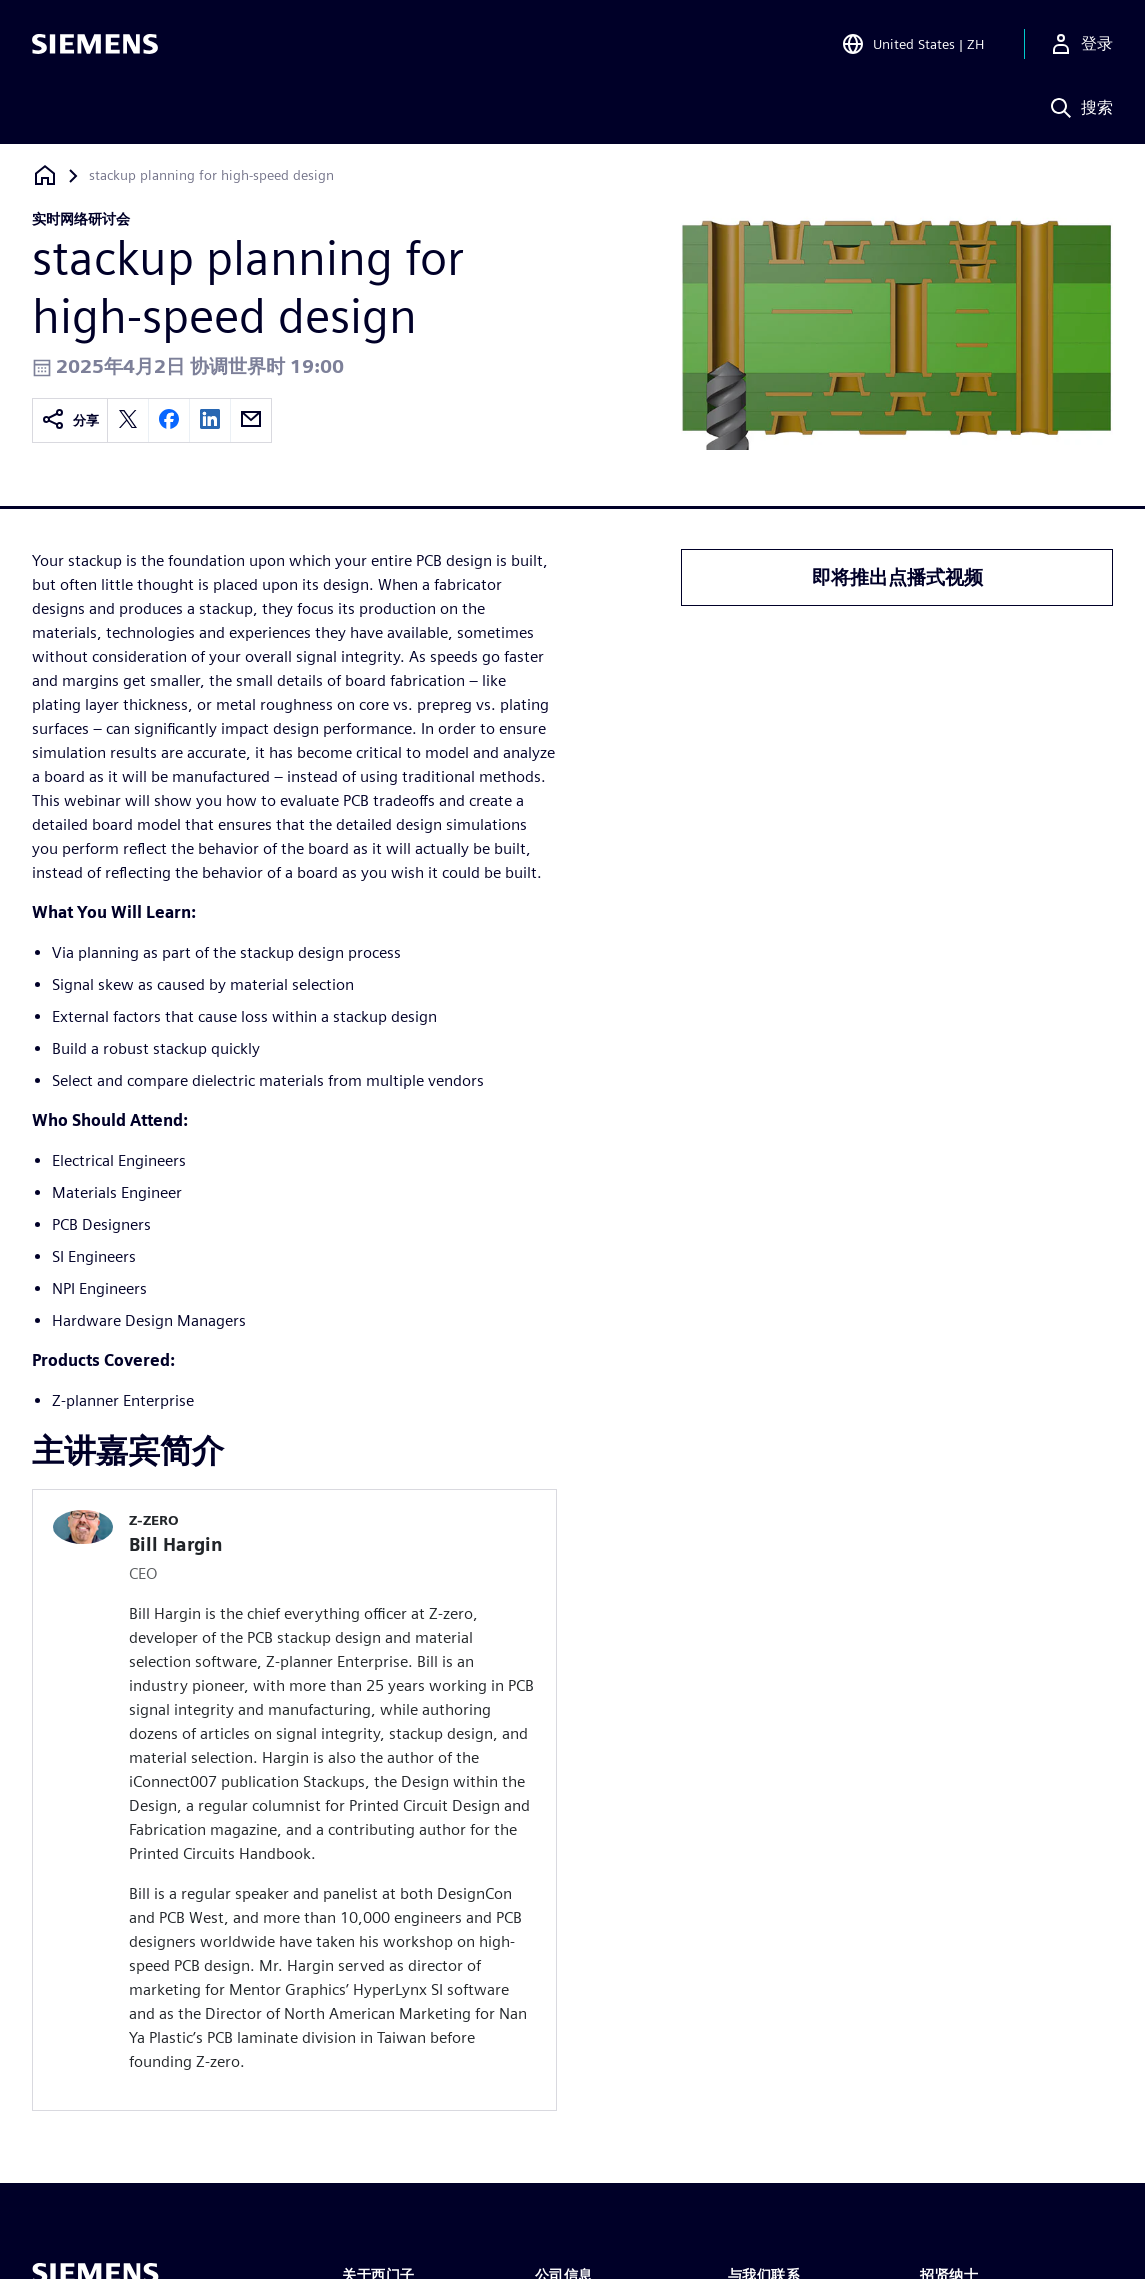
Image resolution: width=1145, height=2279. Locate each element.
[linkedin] (210, 420)
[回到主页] (45, 175)
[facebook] (169, 420)
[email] (251, 420)
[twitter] (128, 420)
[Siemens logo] (95, 44)
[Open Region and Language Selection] (912, 44)
